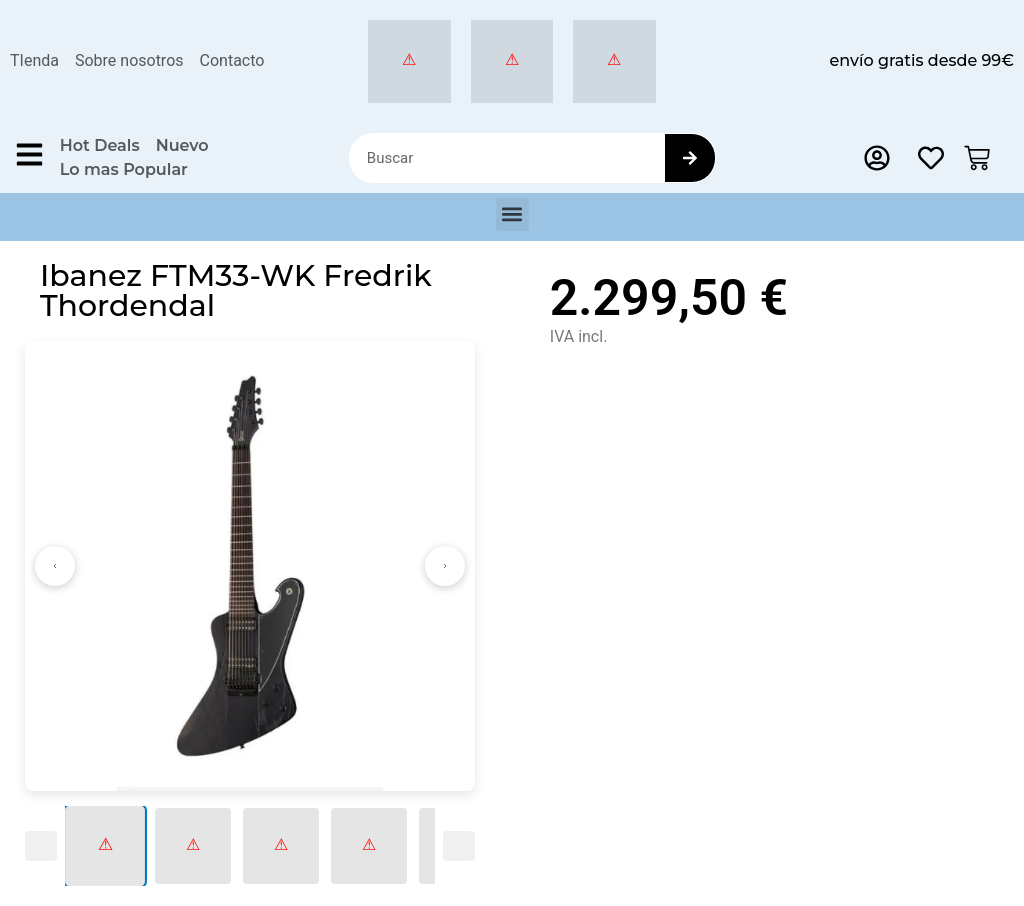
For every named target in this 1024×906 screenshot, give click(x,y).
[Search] (690, 158)
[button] (512, 214)
